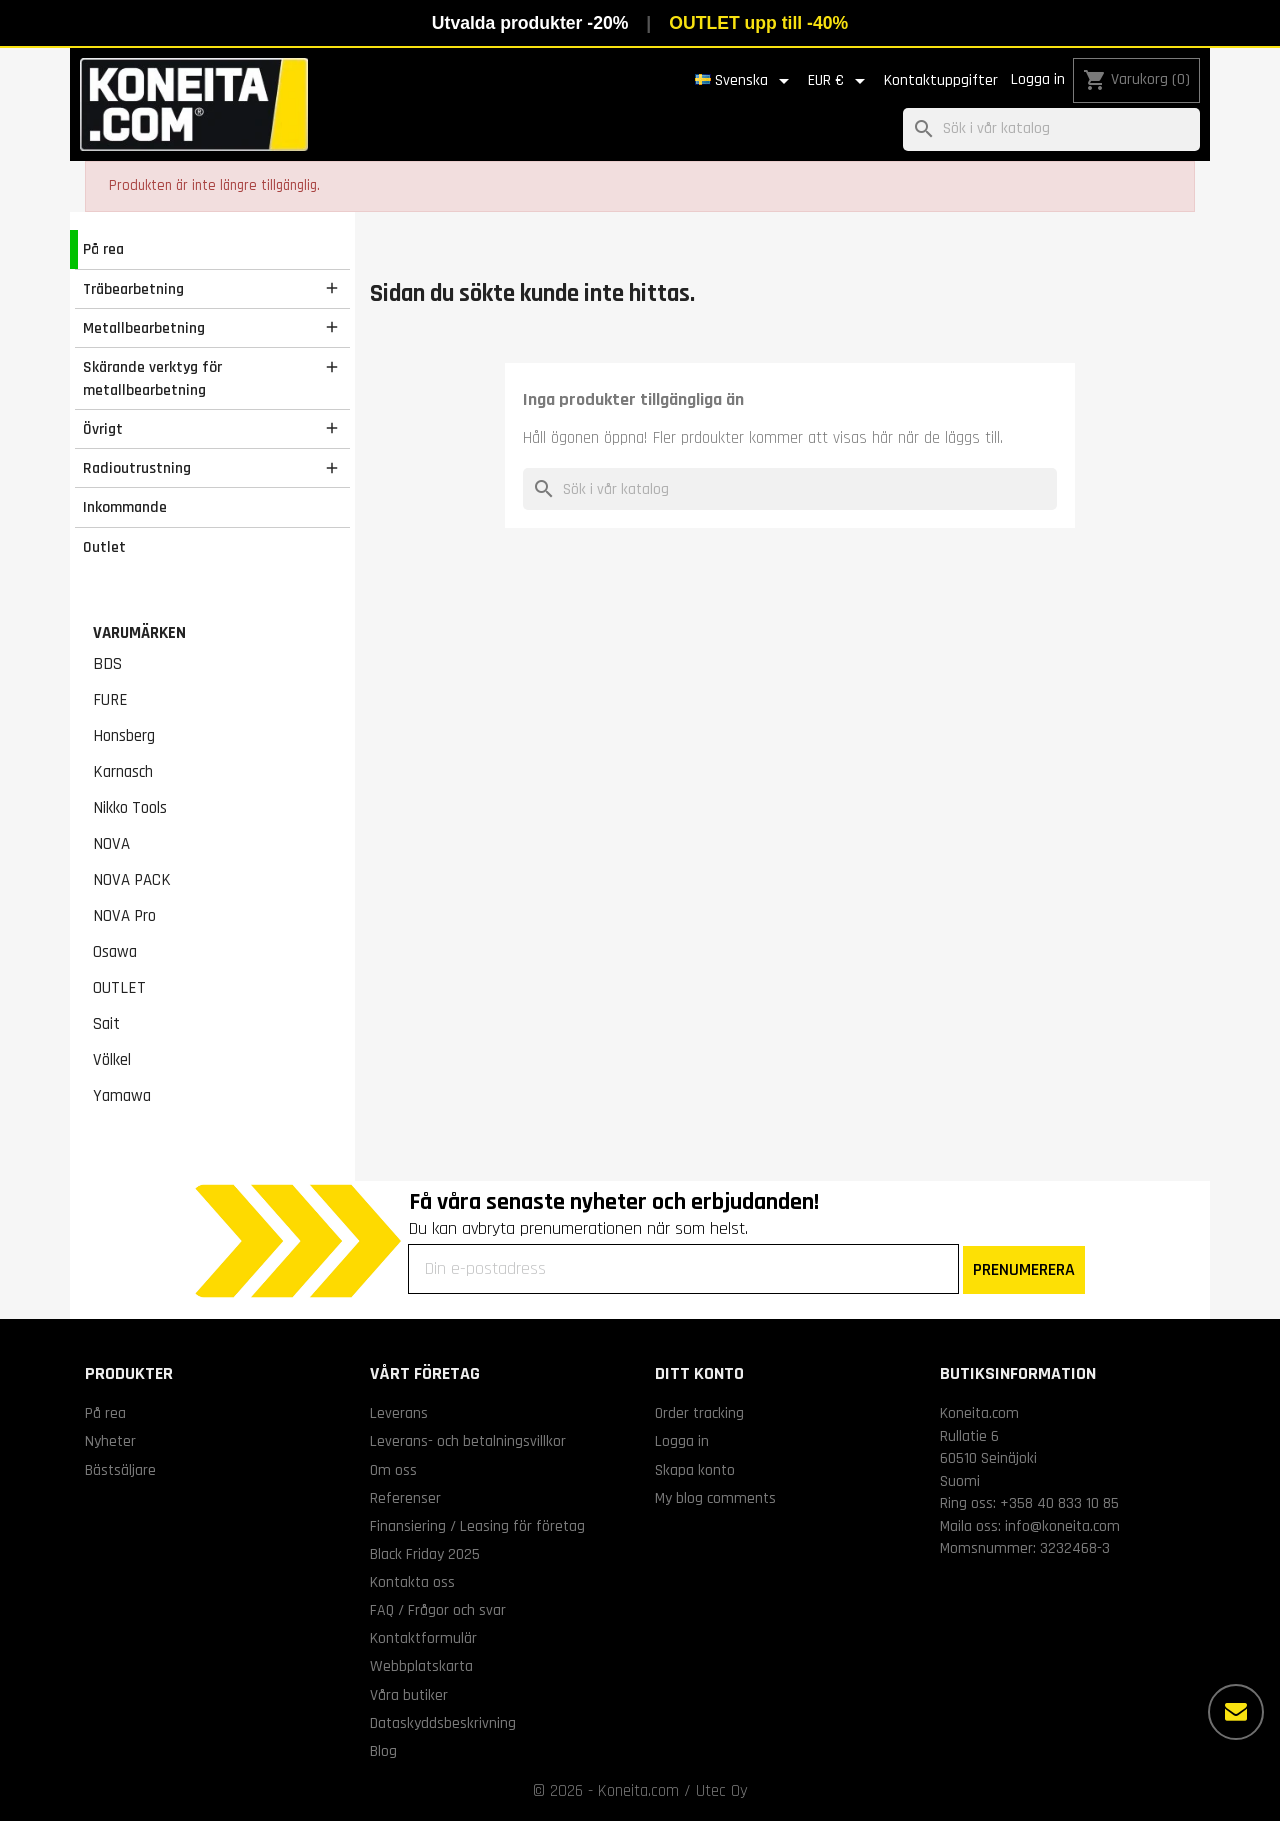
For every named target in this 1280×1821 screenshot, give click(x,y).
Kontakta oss (412, 1582)
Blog (383, 1751)
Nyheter (110, 1441)
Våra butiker (409, 1695)
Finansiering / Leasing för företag (477, 1526)
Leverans (399, 1413)
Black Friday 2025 (425, 1554)
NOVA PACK (132, 880)
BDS (107, 664)
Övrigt (103, 429)
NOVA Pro (124, 916)
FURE (110, 700)
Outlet (104, 547)
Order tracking (699, 1413)
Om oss (393, 1470)
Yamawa (122, 1096)
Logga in (1038, 79)
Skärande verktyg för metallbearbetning (152, 378)
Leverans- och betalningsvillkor (468, 1441)
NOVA (111, 844)
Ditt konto (699, 1373)
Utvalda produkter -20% (530, 23)
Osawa (115, 952)
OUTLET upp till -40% (758, 23)
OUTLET (119, 988)
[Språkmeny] (745, 81)
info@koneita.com (1062, 1526)
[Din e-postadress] (683, 1269)
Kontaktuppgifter (941, 80)
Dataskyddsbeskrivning (443, 1723)
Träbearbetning (133, 289)
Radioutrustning (137, 468)
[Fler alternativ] (1236, 1712)
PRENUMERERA (1024, 1269)
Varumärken (139, 633)
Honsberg (124, 736)
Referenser (405, 1498)
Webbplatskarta (421, 1666)
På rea (103, 249)
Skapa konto (695, 1470)
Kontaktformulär (423, 1638)
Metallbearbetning (144, 328)
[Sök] (1051, 129)
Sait (106, 1024)
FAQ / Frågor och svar (438, 1610)
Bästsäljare (120, 1470)
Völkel (112, 1060)
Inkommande (125, 507)
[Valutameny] (840, 81)
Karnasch (123, 772)
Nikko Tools (130, 808)
